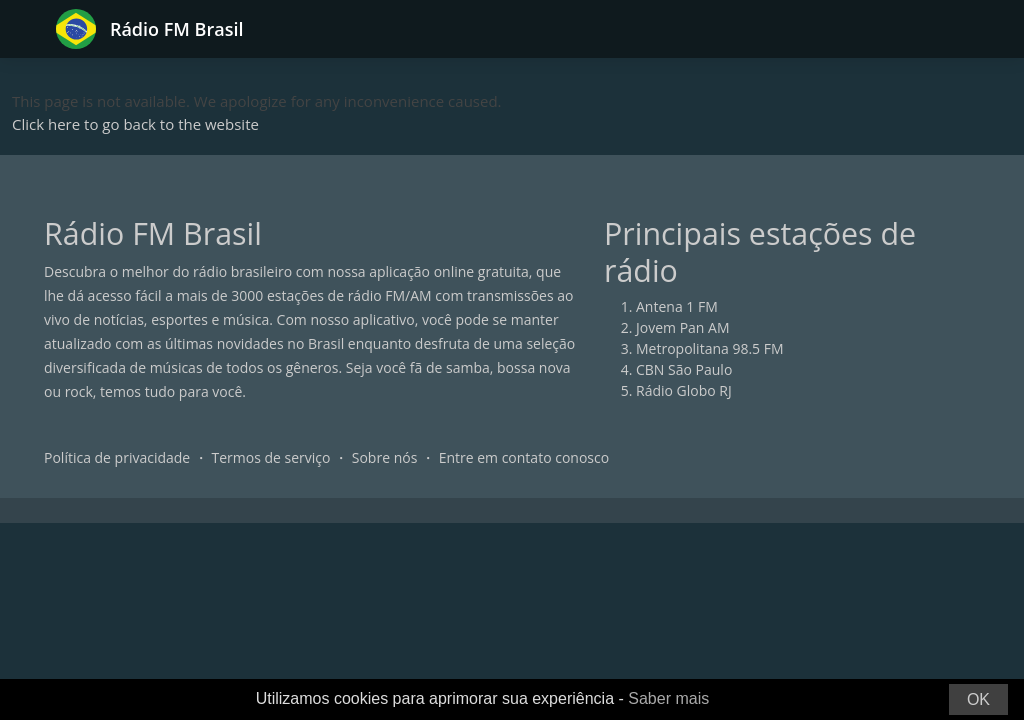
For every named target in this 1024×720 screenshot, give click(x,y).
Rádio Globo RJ (684, 390)
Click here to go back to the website (135, 124)
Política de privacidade (117, 457)
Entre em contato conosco (524, 457)
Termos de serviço (271, 457)
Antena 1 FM (677, 306)
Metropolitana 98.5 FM (710, 348)
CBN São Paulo (684, 369)
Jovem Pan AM (683, 327)
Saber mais (668, 698)
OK (978, 699)
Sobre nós (385, 457)
